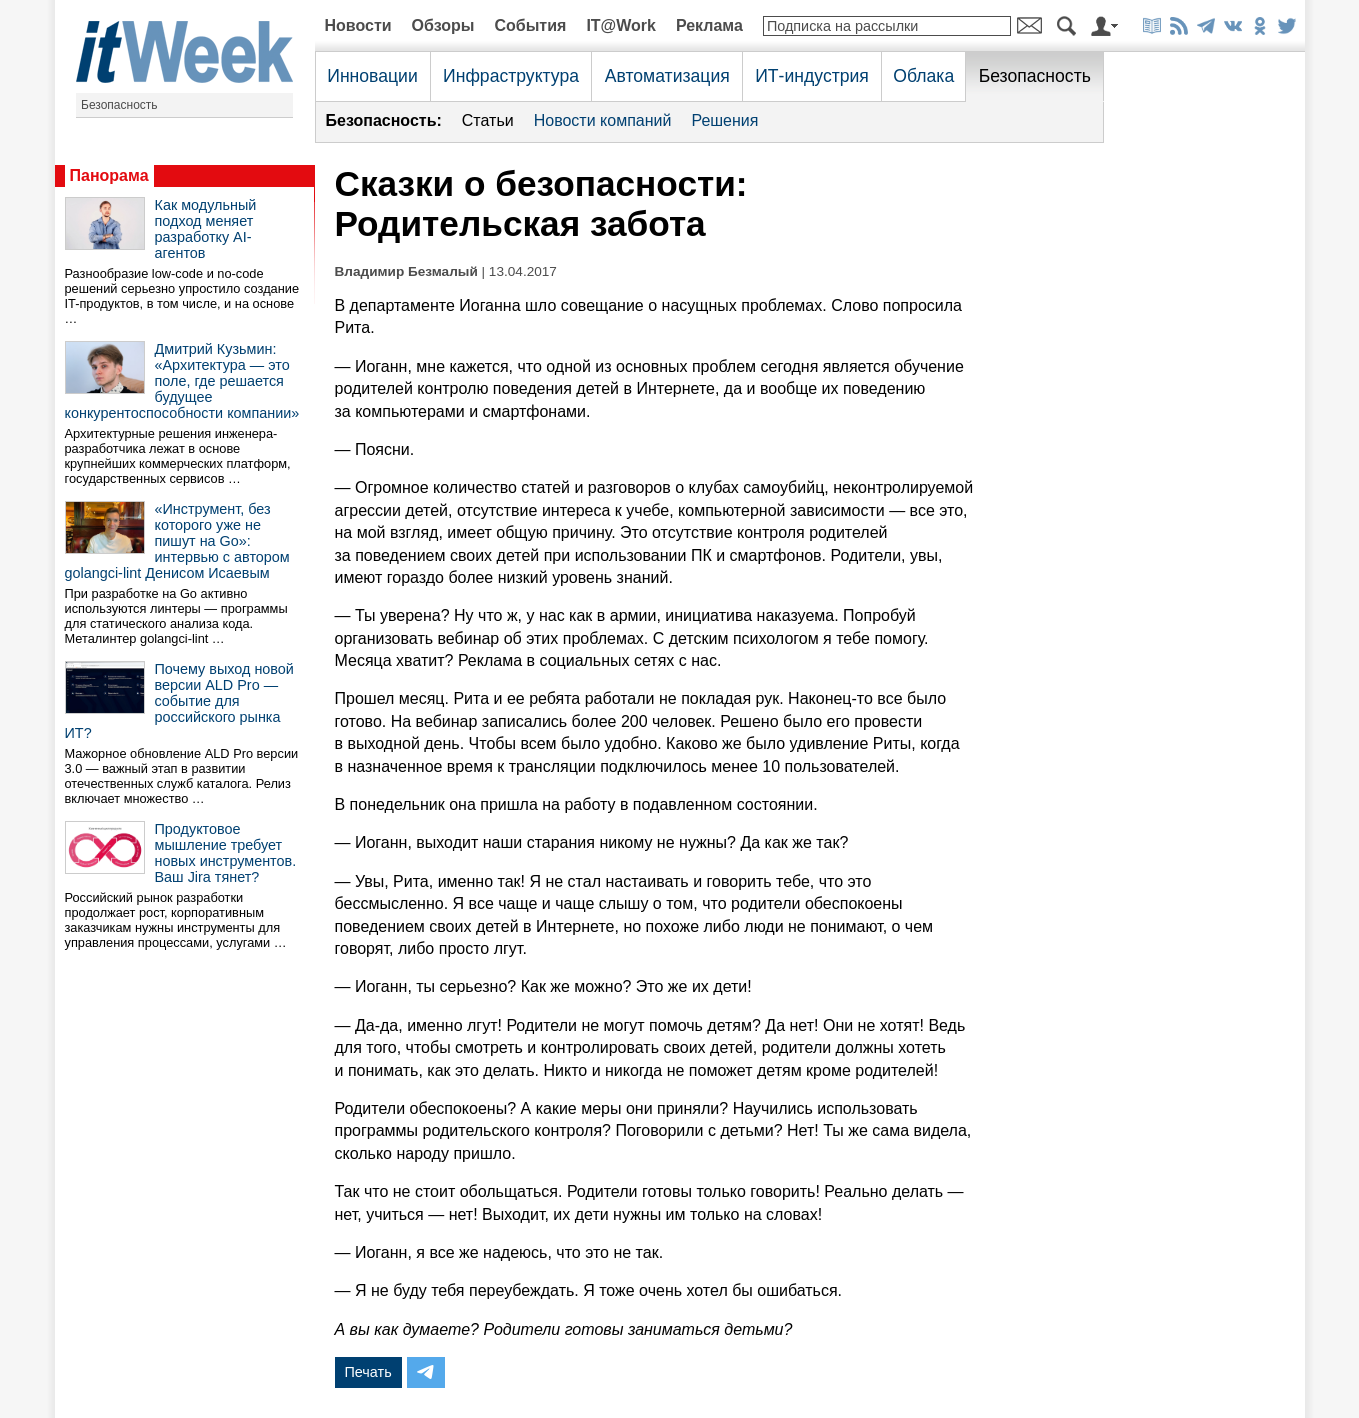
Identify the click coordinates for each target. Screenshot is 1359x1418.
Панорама (109, 175)
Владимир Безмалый (406, 271)
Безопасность (119, 105)
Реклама (709, 25)
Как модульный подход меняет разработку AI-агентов (206, 229)
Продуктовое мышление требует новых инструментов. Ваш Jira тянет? (226, 853)
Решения (724, 120)
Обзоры (443, 25)
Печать (368, 1372)
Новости (358, 25)
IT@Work (621, 25)
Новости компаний (603, 120)
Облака (923, 76)
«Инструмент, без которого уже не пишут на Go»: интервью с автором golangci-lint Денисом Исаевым (177, 541)
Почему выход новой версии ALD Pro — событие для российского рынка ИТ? (179, 701)
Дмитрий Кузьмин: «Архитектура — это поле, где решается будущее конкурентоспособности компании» (182, 381)
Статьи (488, 120)
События (530, 25)
